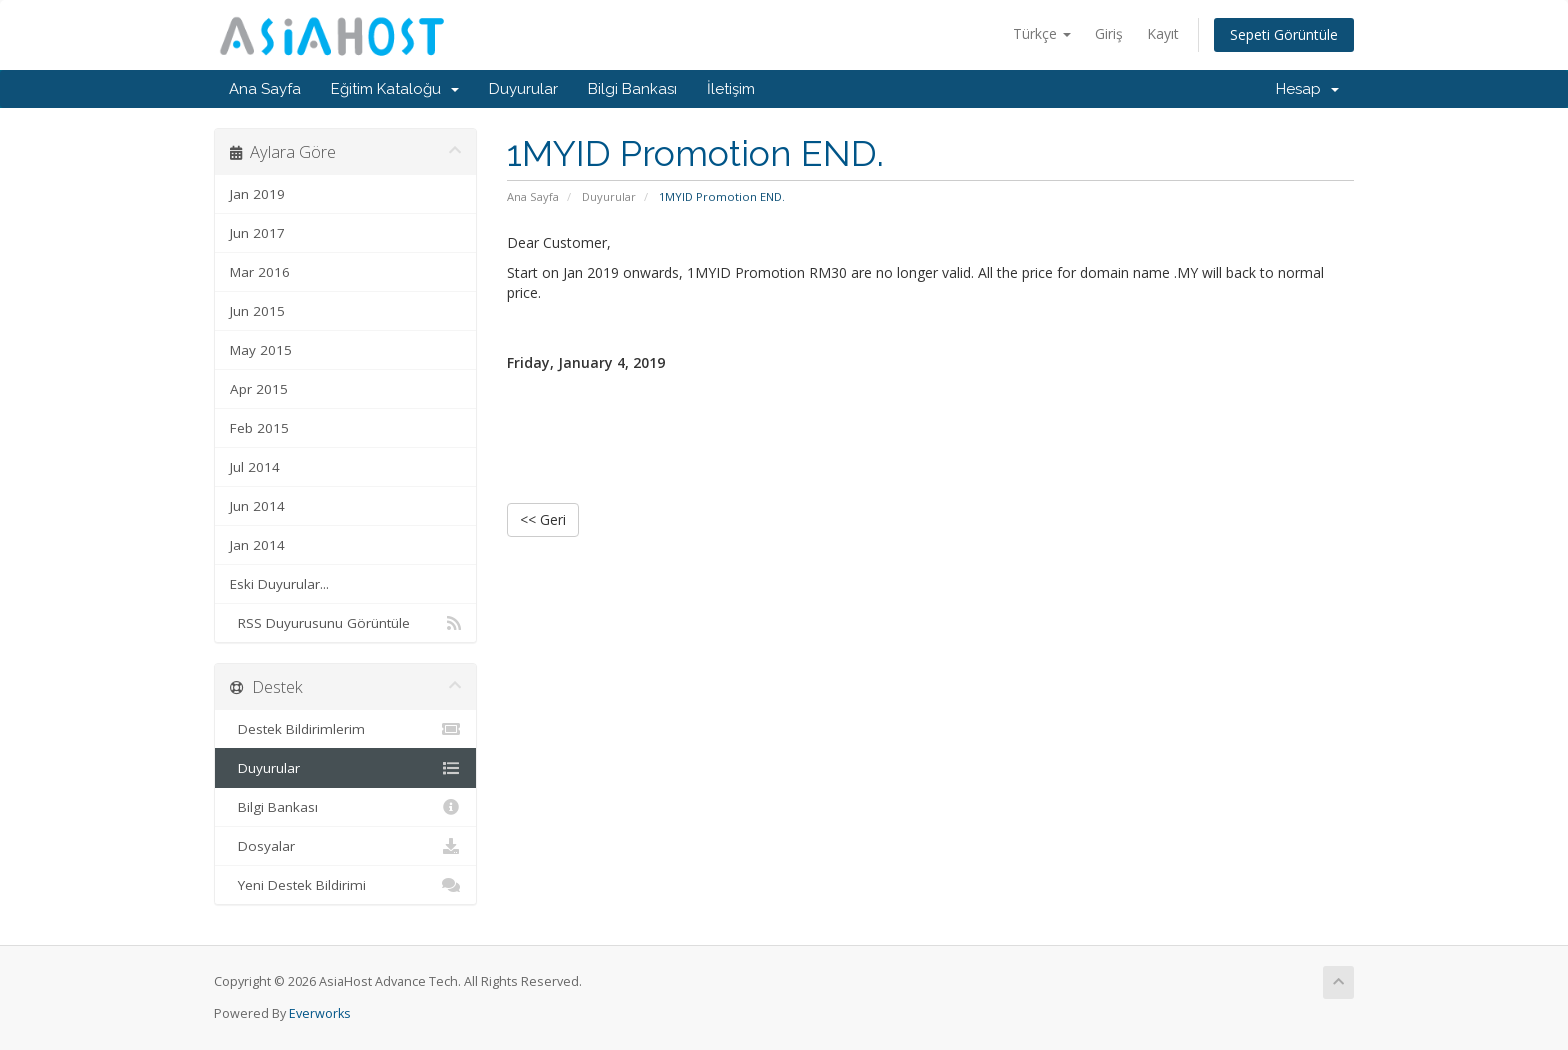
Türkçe (1042, 33)
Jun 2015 (257, 311)
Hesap (1307, 89)
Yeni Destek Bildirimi (345, 885)
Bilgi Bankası (632, 89)
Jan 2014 (257, 545)
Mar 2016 (260, 272)
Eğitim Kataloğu (395, 89)
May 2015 (261, 350)
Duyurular (523, 89)
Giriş (1109, 33)
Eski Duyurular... (279, 584)
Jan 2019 (257, 194)
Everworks (320, 1013)
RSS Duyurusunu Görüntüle (345, 623)
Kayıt (1163, 33)
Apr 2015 (259, 389)
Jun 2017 (257, 233)
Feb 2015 (259, 428)
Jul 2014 (255, 467)
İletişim (731, 89)
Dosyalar (345, 846)
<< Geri (543, 519)
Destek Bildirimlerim (345, 729)
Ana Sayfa (265, 89)
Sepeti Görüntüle (1284, 34)
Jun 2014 (257, 506)
